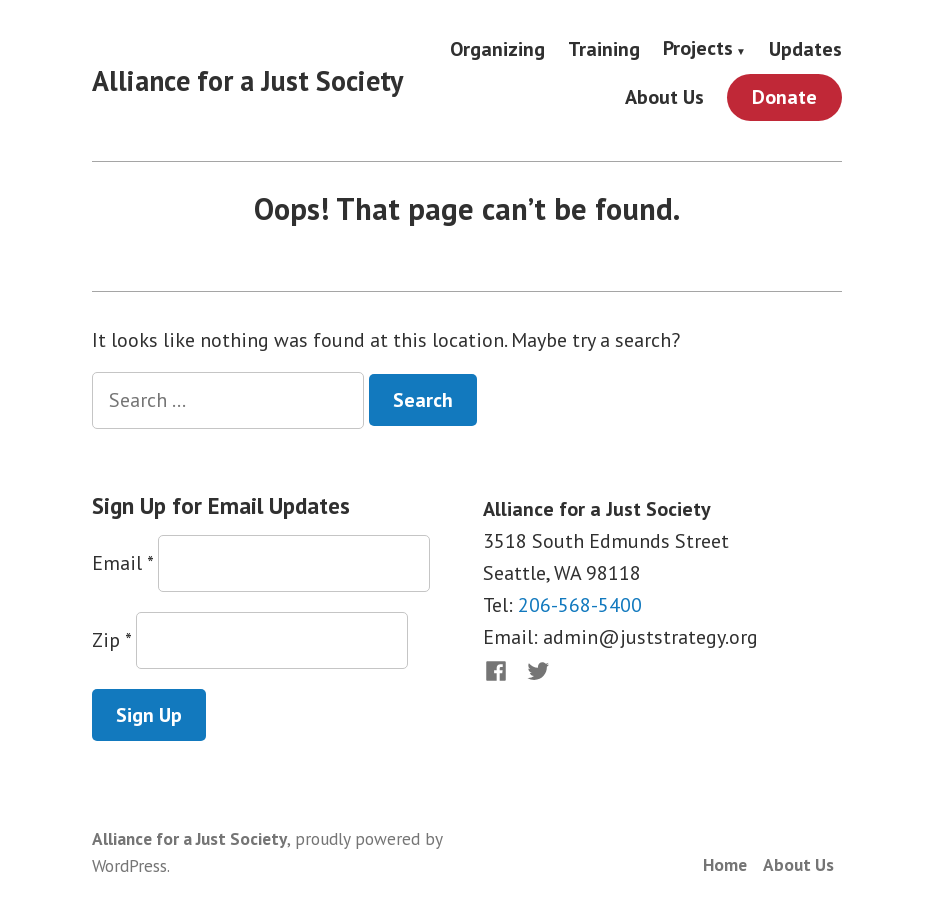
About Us (664, 97)
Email (122, 563)
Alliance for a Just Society (247, 80)
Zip (111, 640)
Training (604, 48)
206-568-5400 (580, 605)
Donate (784, 97)
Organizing (497, 48)
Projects (698, 49)
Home (725, 864)
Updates (805, 48)
